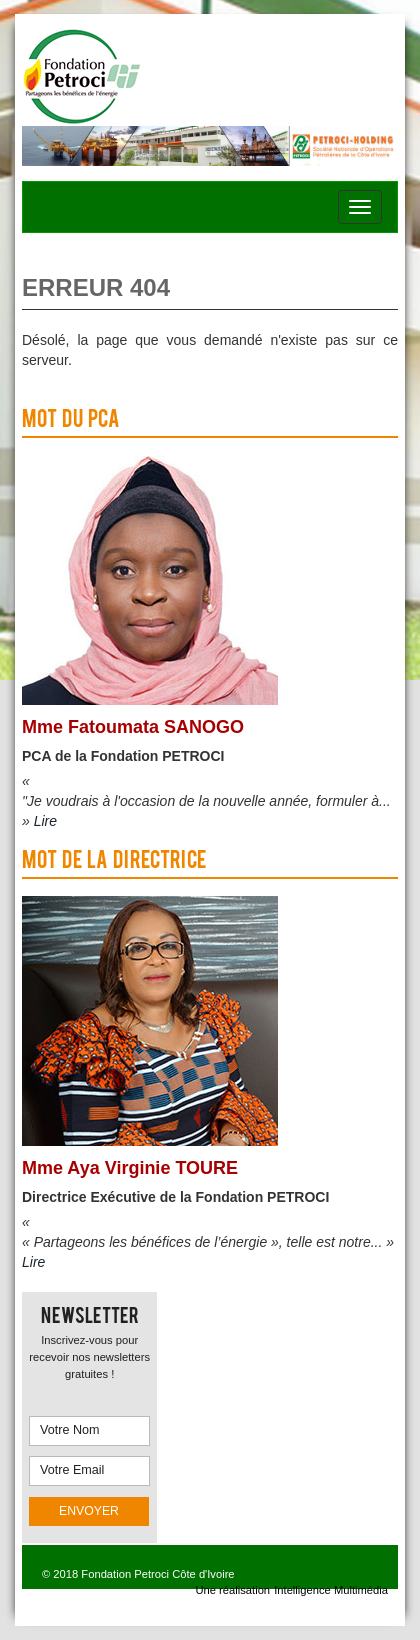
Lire (45, 821)
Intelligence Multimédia (331, 1590)
